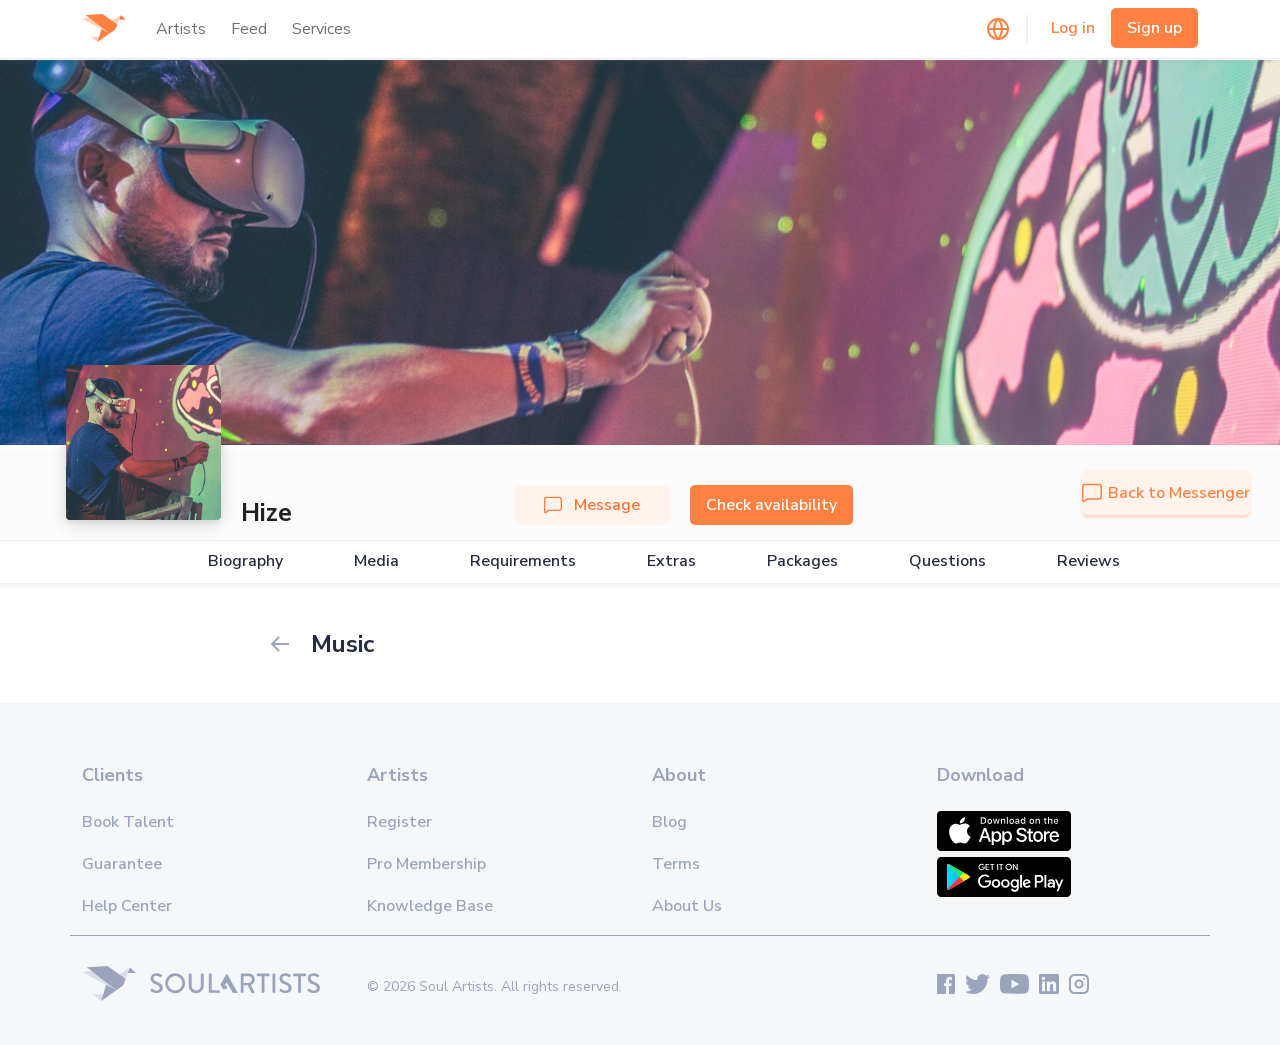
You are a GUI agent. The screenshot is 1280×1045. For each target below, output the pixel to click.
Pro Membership (426, 864)
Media (376, 561)
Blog (669, 822)
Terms (676, 864)
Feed (249, 29)
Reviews (1088, 561)
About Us (687, 906)
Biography (245, 561)
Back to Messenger (1166, 493)
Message (592, 505)
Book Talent (128, 822)
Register (399, 822)
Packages (802, 561)
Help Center (127, 906)
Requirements (523, 561)
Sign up (1154, 28)
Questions (947, 561)
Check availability (771, 505)
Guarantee (122, 864)
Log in (1073, 28)
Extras (671, 561)
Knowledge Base (430, 906)
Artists (181, 29)
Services (321, 29)
